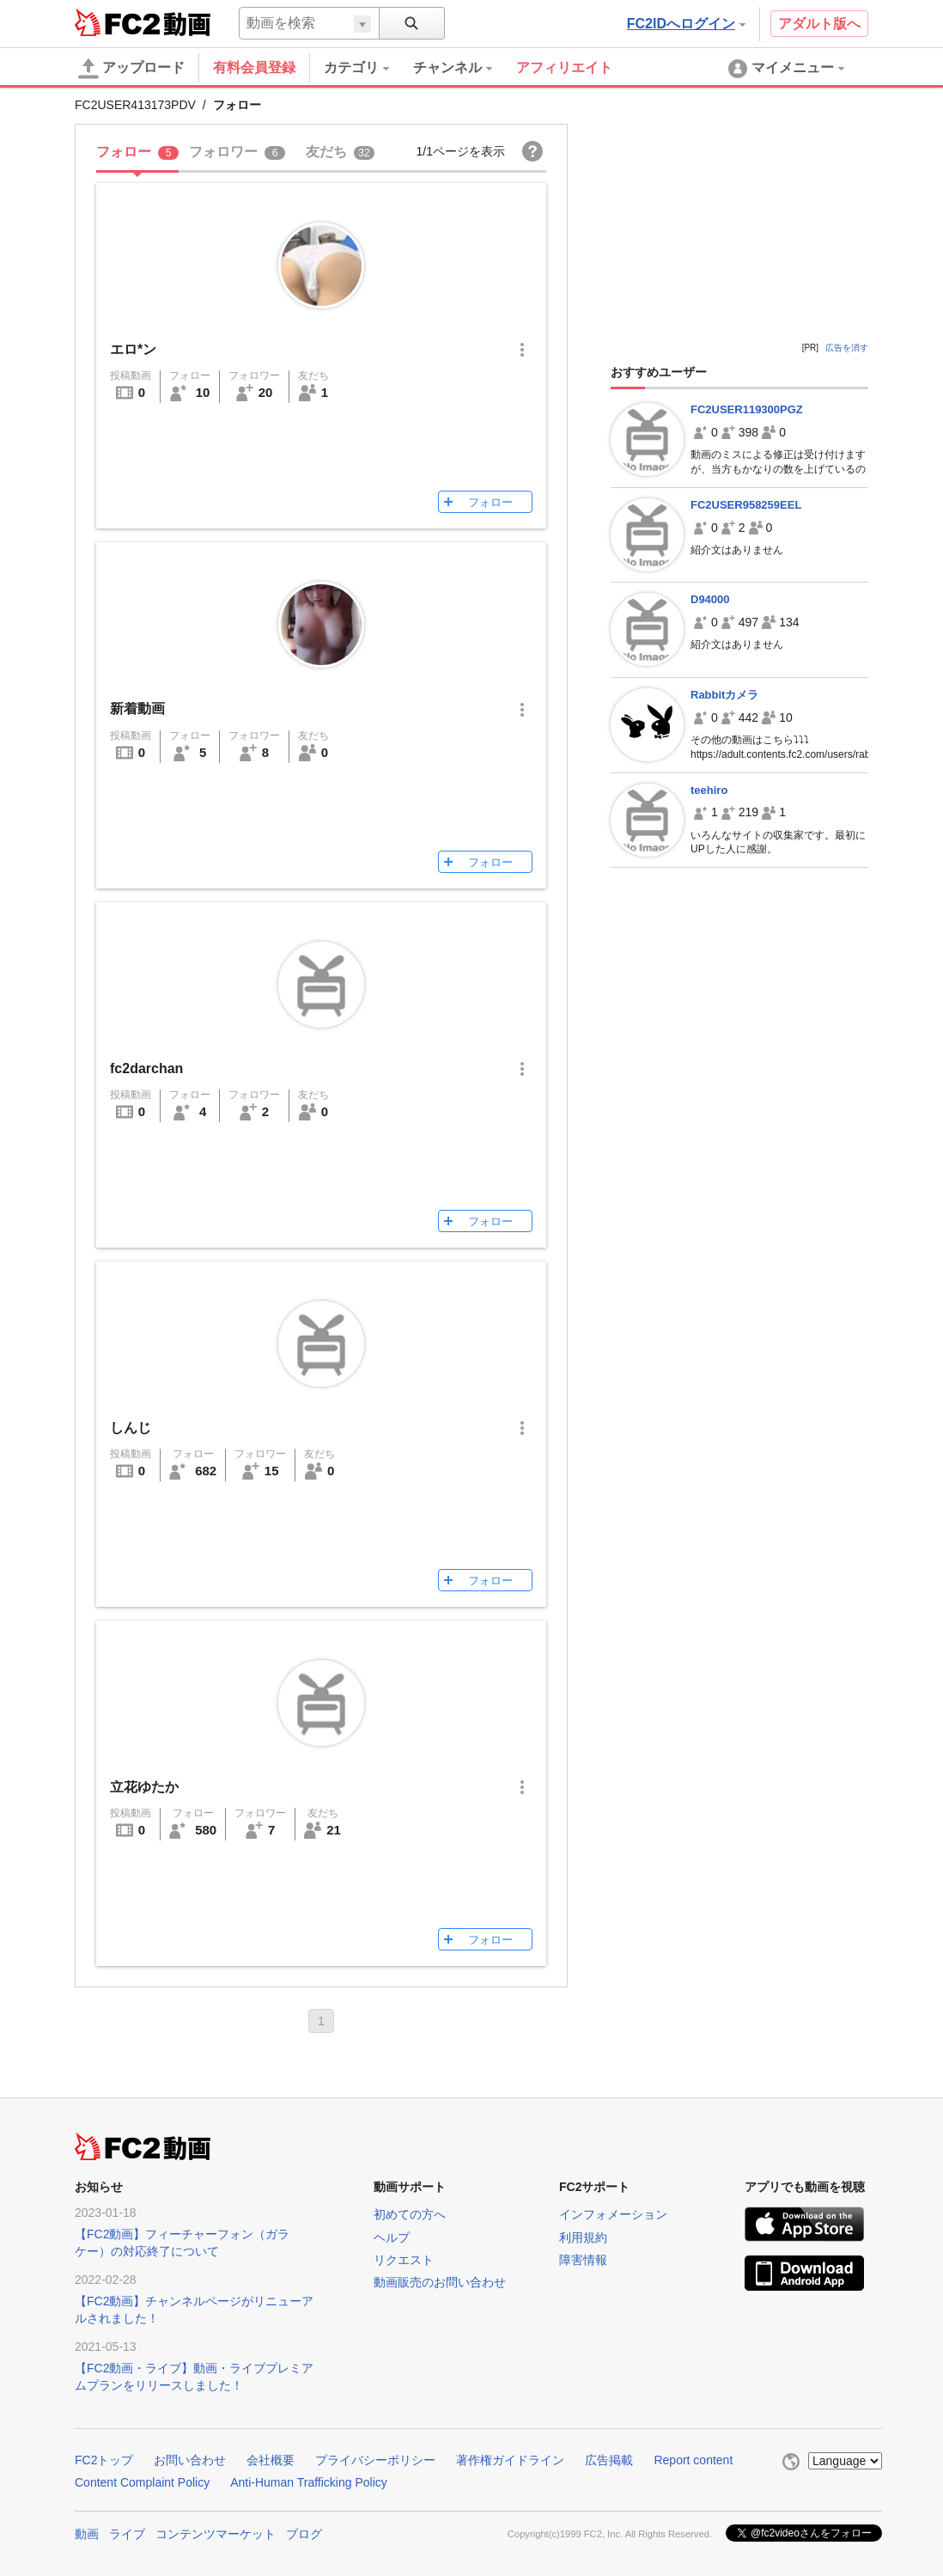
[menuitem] (368, 67)
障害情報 (583, 2260)
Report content (693, 2460)
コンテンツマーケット (215, 2534)
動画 (87, 2534)
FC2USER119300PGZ (747, 409)
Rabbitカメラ (724, 694)
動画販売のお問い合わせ (440, 2282)
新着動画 (137, 708)
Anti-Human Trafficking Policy (308, 2482)
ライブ (127, 2534)
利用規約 (583, 2237)
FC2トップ (104, 2460)
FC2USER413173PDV (135, 105)
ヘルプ (392, 2237)
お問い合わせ (190, 2460)
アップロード (131, 68)
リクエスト (404, 2260)
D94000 (710, 599)
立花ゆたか (144, 1786)
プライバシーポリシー (375, 2460)
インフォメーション (613, 2214)
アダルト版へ (819, 23)
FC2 (117, 22)
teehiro (709, 790)
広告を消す (846, 347)
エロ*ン (133, 349)
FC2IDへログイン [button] (686, 23)
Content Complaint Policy (142, 2482)
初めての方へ (410, 2214)
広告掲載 (609, 2460)
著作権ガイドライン (510, 2460)
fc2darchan (146, 1068)
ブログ (304, 2534)
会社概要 (270, 2460)
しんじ (130, 1427)
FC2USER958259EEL (746, 504)
